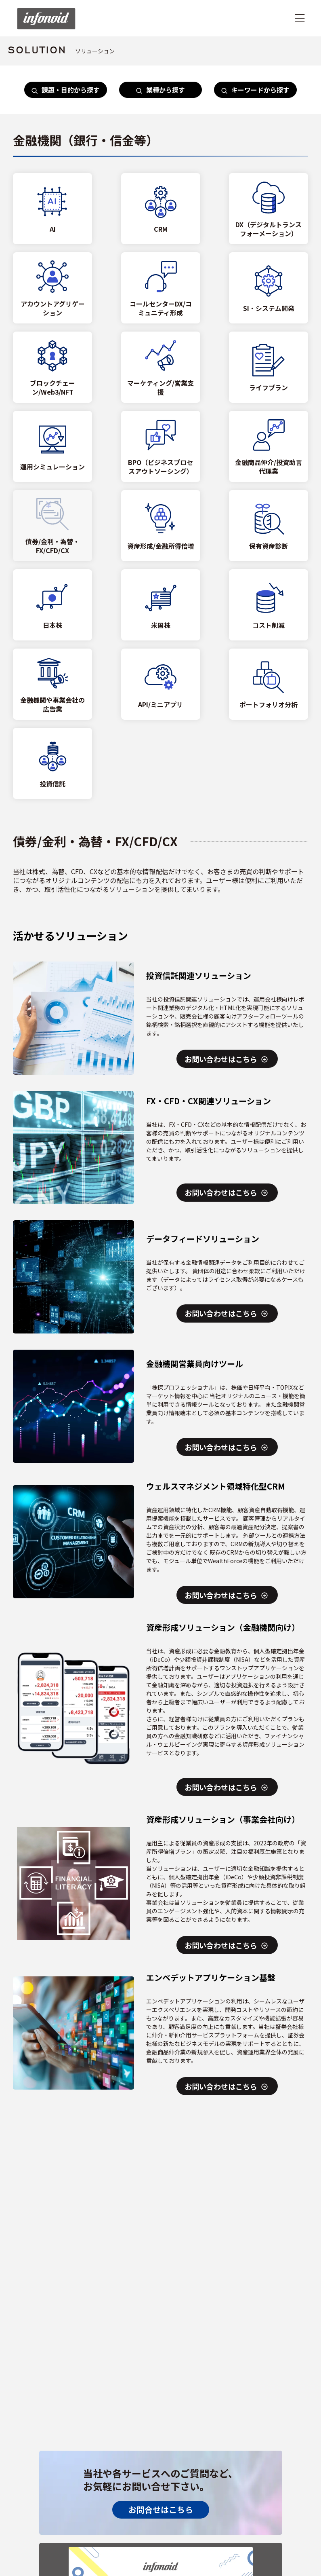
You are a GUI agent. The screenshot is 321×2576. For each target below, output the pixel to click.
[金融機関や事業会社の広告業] (52, 684)
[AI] (52, 208)
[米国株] (160, 604)
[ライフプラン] (268, 367)
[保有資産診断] (268, 525)
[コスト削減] (268, 604)
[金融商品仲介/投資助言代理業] (268, 446)
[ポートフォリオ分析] (268, 684)
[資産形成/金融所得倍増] (160, 525)
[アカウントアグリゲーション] (52, 287)
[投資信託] (52, 763)
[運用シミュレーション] (52, 446)
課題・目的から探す (65, 90)
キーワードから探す (255, 90)
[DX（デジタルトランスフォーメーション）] (268, 208)
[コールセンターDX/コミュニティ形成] (160, 287)
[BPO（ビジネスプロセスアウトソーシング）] (160, 446)
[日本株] (52, 604)
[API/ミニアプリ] (160, 684)
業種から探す (160, 90)
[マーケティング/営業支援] (160, 367)
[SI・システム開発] (268, 287)
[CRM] (160, 208)
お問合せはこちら (160, 2509)
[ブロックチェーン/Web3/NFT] (52, 367)
